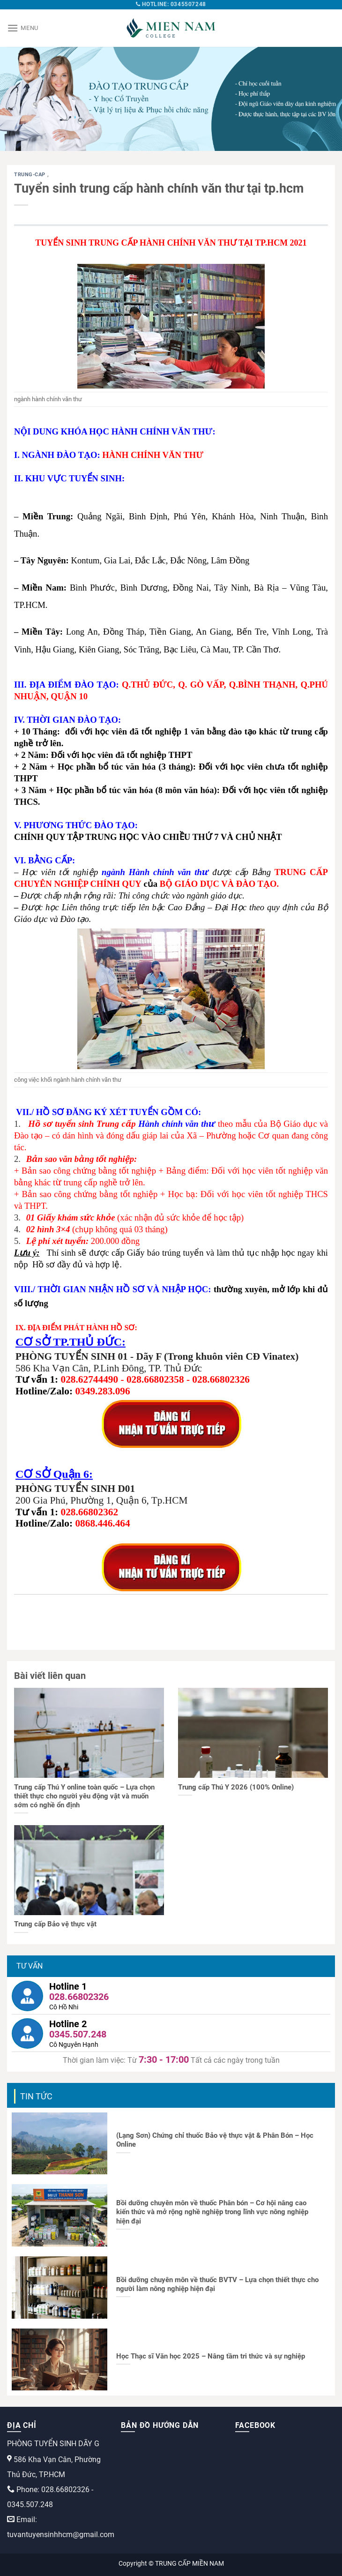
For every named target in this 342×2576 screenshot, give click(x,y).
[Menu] (22, 27)
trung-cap (30, 175)
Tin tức (36, 2096)
